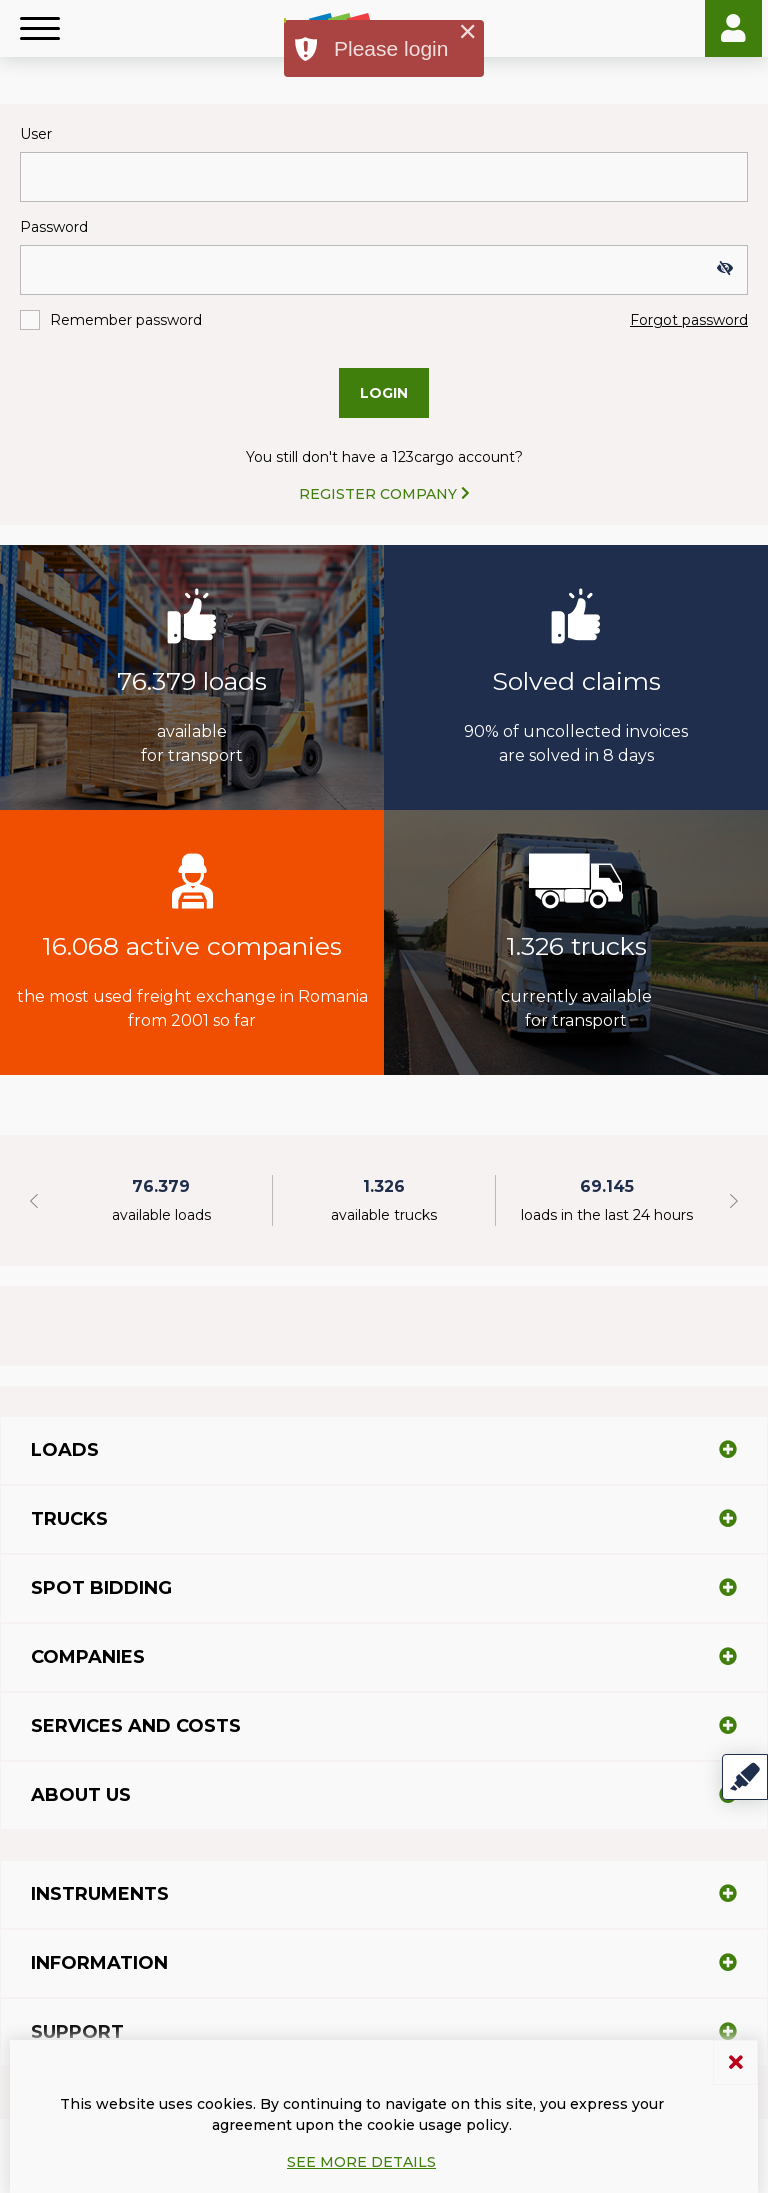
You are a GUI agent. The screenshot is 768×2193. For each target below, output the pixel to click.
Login (733, 28)
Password (54, 227)
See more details (361, 2162)
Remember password (126, 320)
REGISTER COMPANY (384, 494)
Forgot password (689, 320)
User (36, 134)
